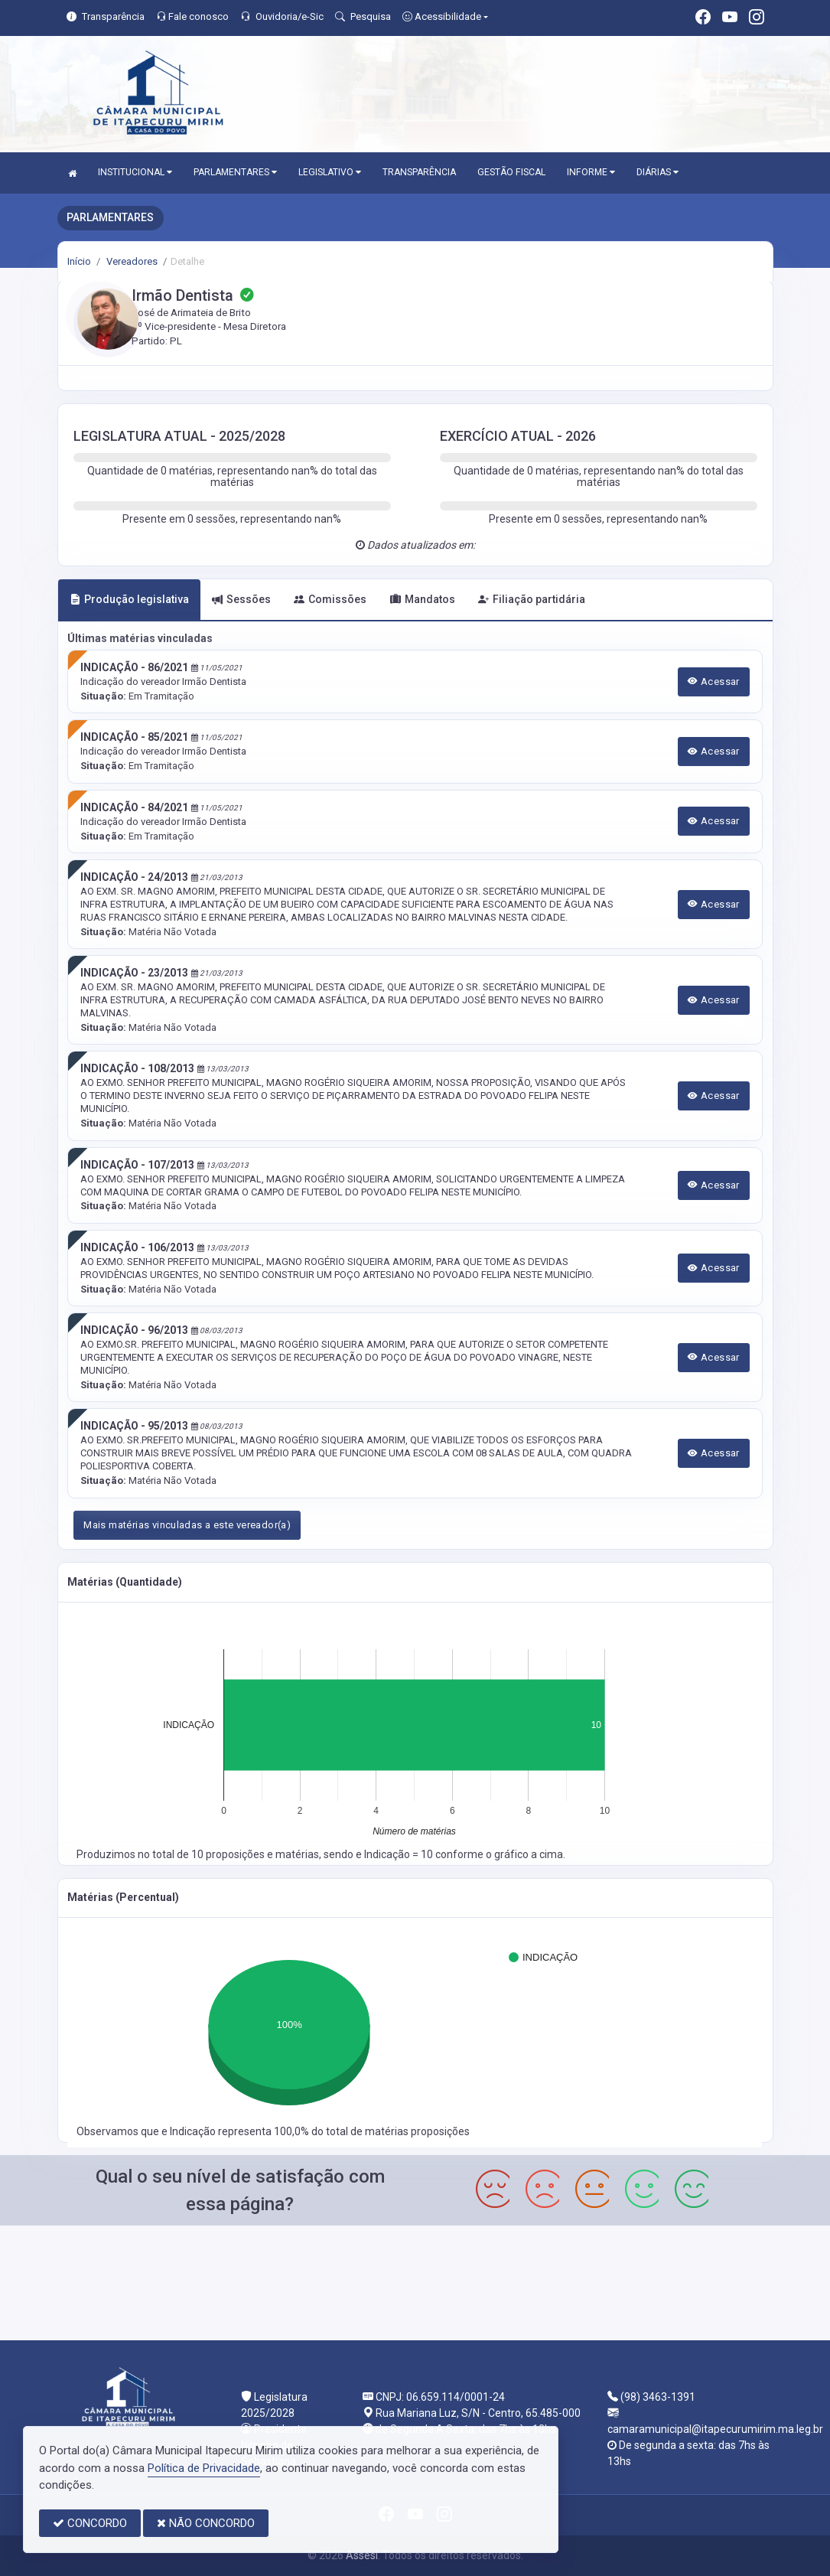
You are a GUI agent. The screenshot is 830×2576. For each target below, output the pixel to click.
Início (79, 261)
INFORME (591, 172)
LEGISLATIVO (329, 172)
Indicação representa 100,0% (240, 2131)
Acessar (714, 681)
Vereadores (131, 261)
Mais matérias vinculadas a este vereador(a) (187, 1525)
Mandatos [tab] (422, 599)
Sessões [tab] (241, 599)
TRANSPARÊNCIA (419, 172)
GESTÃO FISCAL (511, 172)
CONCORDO (90, 2523)
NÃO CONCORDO (206, 2523)
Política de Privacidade (204, 2468)
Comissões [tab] (330, 599)
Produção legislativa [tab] (129, 599)
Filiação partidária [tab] (531, 599)
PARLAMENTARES (235, 172)
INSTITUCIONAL (135, 172)
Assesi (362, 2555)
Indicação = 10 (399, 1854)
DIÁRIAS (657, 172)
